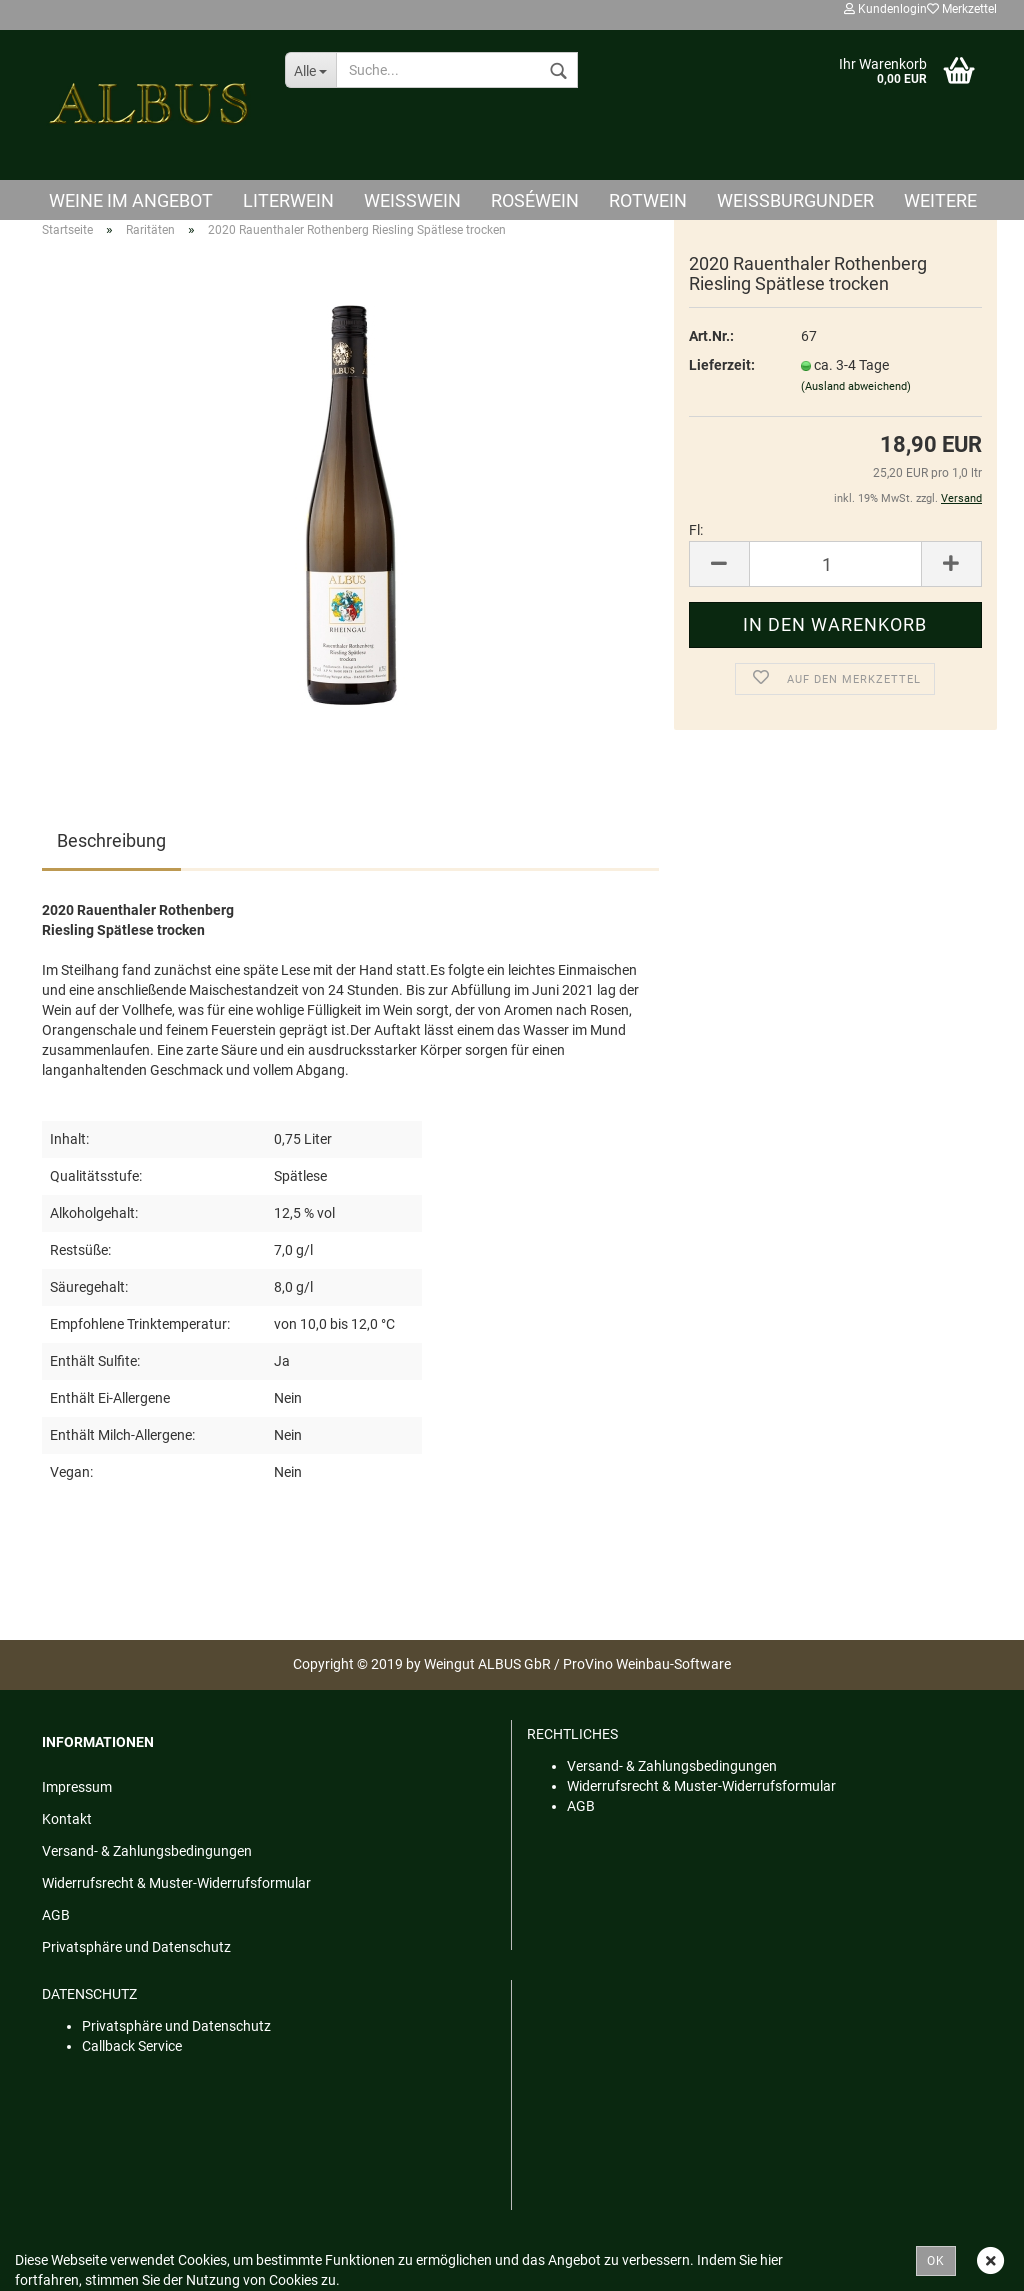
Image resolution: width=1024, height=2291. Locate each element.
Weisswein (412, 200)
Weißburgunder (795, 200)
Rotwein (648, 200)
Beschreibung (111, 840)
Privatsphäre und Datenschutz (136, 1947)
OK (936, 2261)
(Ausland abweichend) (856, 386)
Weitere (940, 200)
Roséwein (535, 200)
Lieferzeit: (722, 365)
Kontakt (67, 1819)
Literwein (288, 200)
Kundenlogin (885, 9)
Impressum (77, 1787)
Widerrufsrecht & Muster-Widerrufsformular (176, 1883)
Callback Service (132, 2046)
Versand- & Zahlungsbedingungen (147, 1851)
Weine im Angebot (131, 200)
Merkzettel (962, 9)
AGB (56, 1915)
